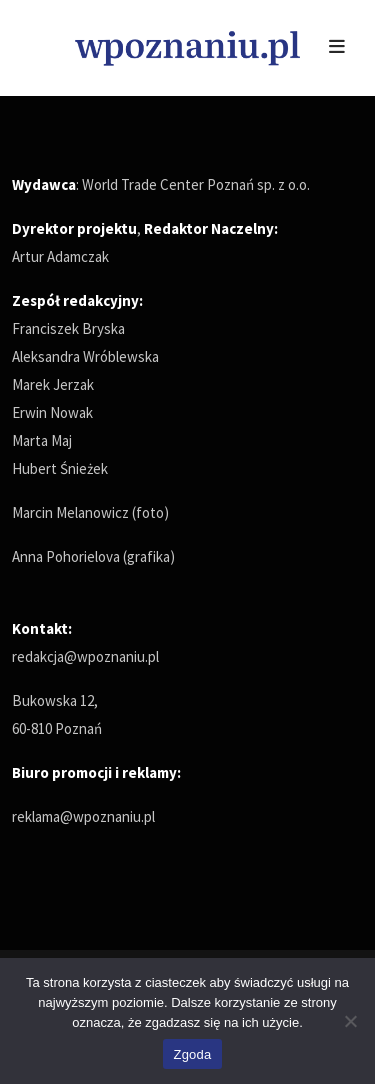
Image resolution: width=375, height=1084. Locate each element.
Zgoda (192, 1054)
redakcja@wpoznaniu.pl (85, 656)
